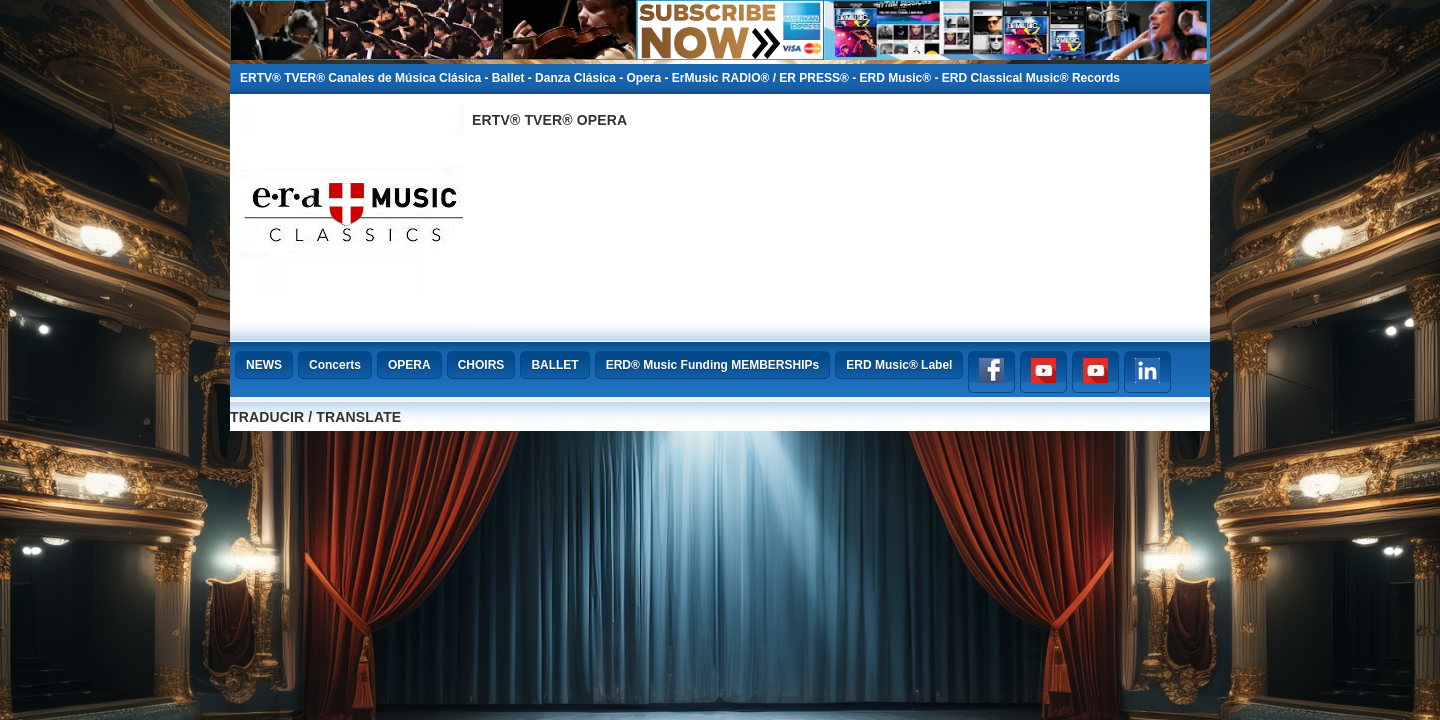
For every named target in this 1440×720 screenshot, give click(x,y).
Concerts (335, 365)
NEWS (264, 365)
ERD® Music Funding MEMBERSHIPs (713, 365)
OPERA (409, 365)
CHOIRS (481, 365)
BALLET (554, 365)
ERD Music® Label (899, 365)
